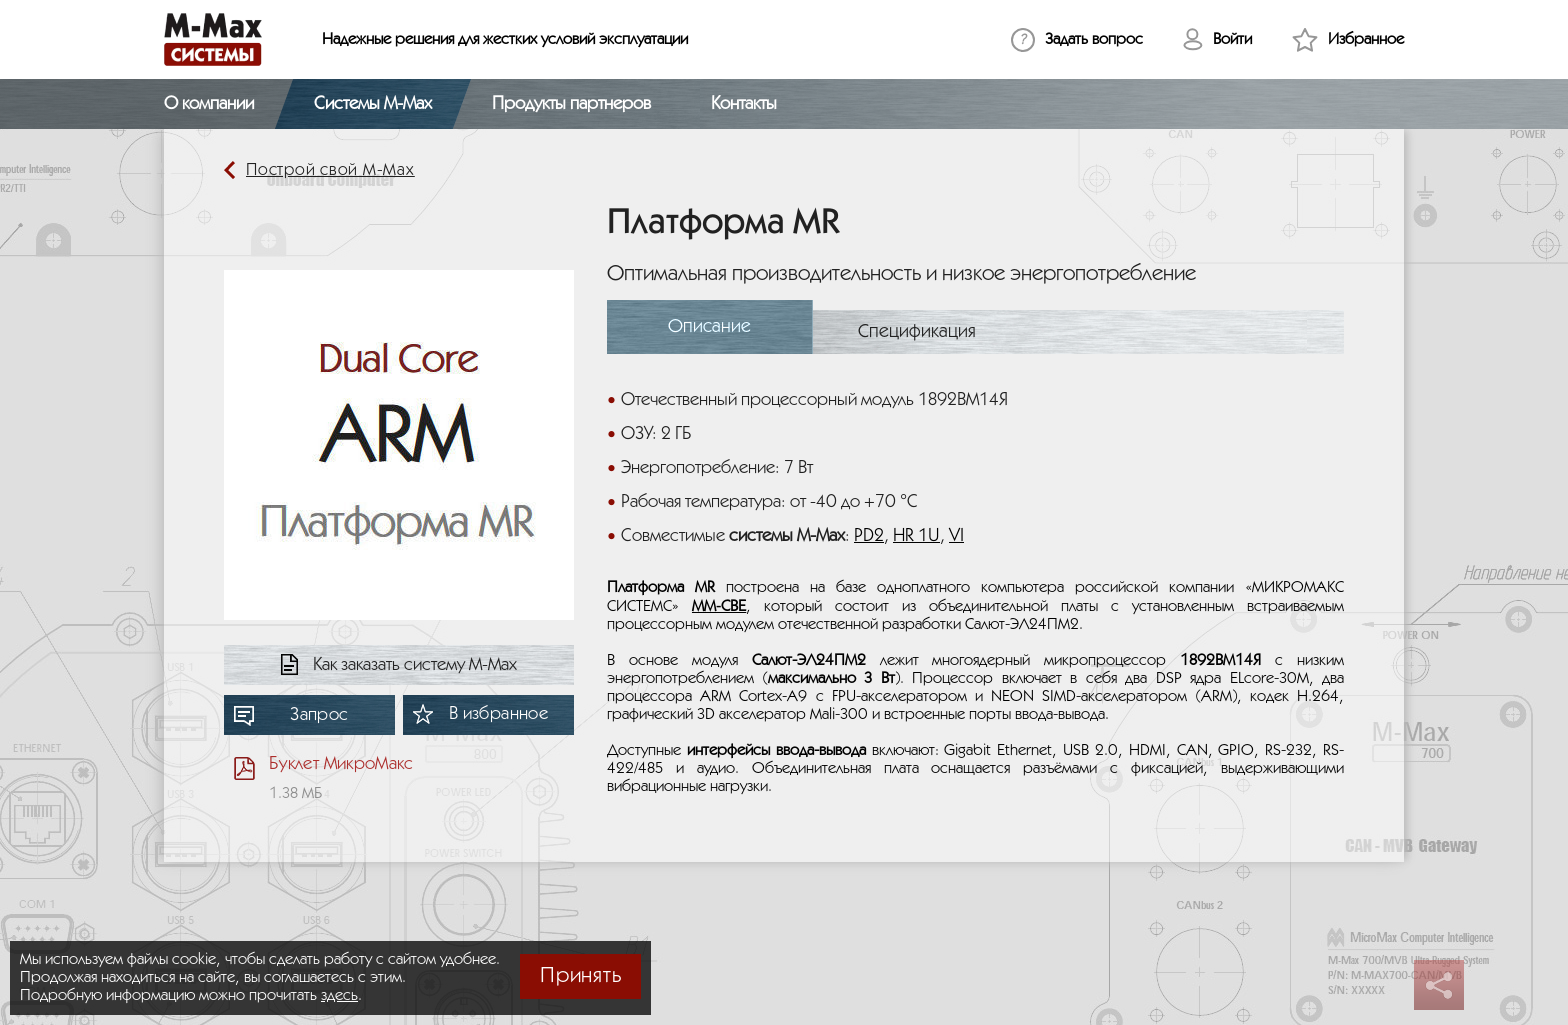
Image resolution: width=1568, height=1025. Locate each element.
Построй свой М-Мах (330, 170)
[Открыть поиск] (1392, 104)
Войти (1232, 39)
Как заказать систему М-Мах (415, 665)
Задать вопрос (1094, 39)
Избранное (1366, 39)
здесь (339, 995)
